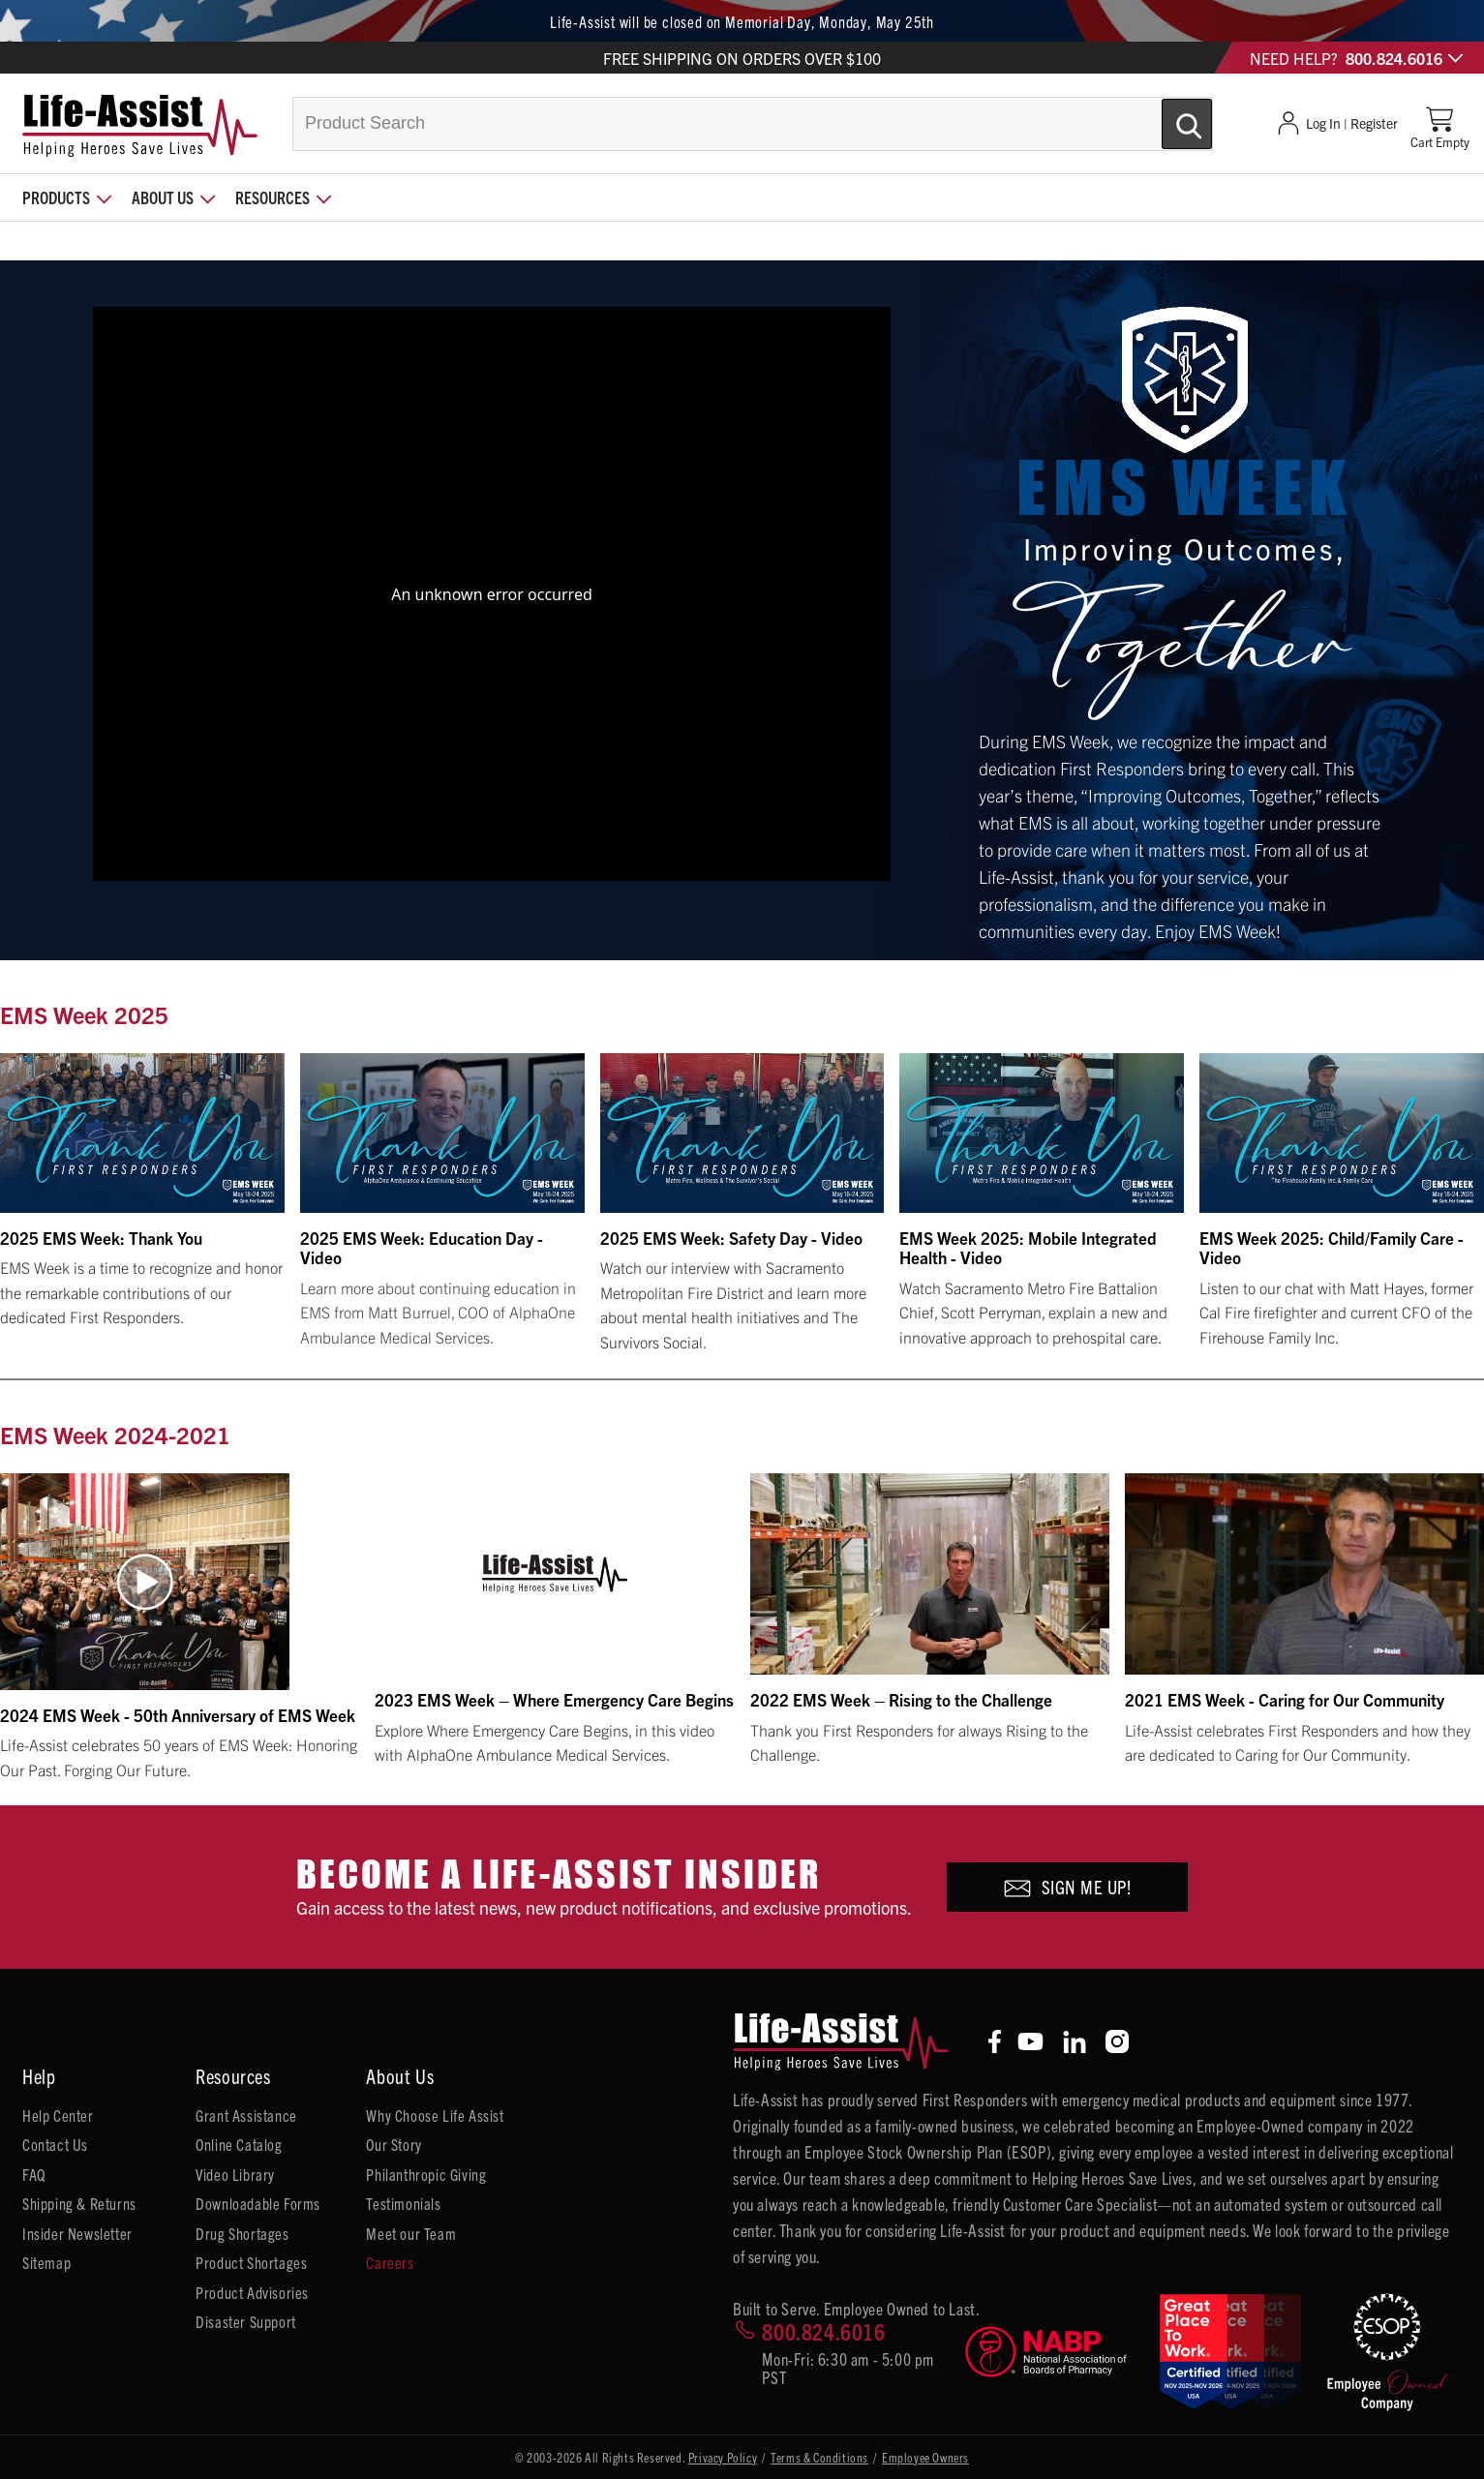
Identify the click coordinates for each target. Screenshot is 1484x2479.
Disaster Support (246, 2321)
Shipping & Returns (79, 2203)
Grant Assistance (246, 2115)
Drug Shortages (242, 2233)
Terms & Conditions (819, 2457)
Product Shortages (251, 2262)
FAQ (33, 2174)
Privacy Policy (722, 2457)
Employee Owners (925, 2457)
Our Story (393, 2144)
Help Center (58, 2115)
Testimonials (403, 2203)
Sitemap (46, 2262)
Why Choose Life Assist (434, 2115)
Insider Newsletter (77, 2233)
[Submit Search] (1166, 116)
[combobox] (752, 124)
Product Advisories (252, 2292)
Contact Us (55, 2144)
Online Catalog (239, 2144)
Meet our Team (411, 2233)
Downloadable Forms (258, 2203)
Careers (389, 2262)
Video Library (235, 2174)
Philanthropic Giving (426, 2174)
